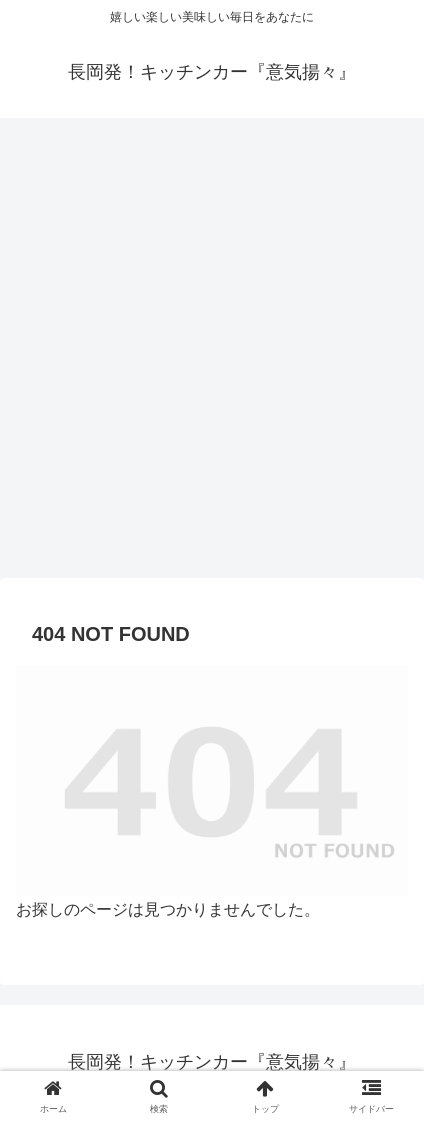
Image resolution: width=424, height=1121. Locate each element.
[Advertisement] (212, 354)
